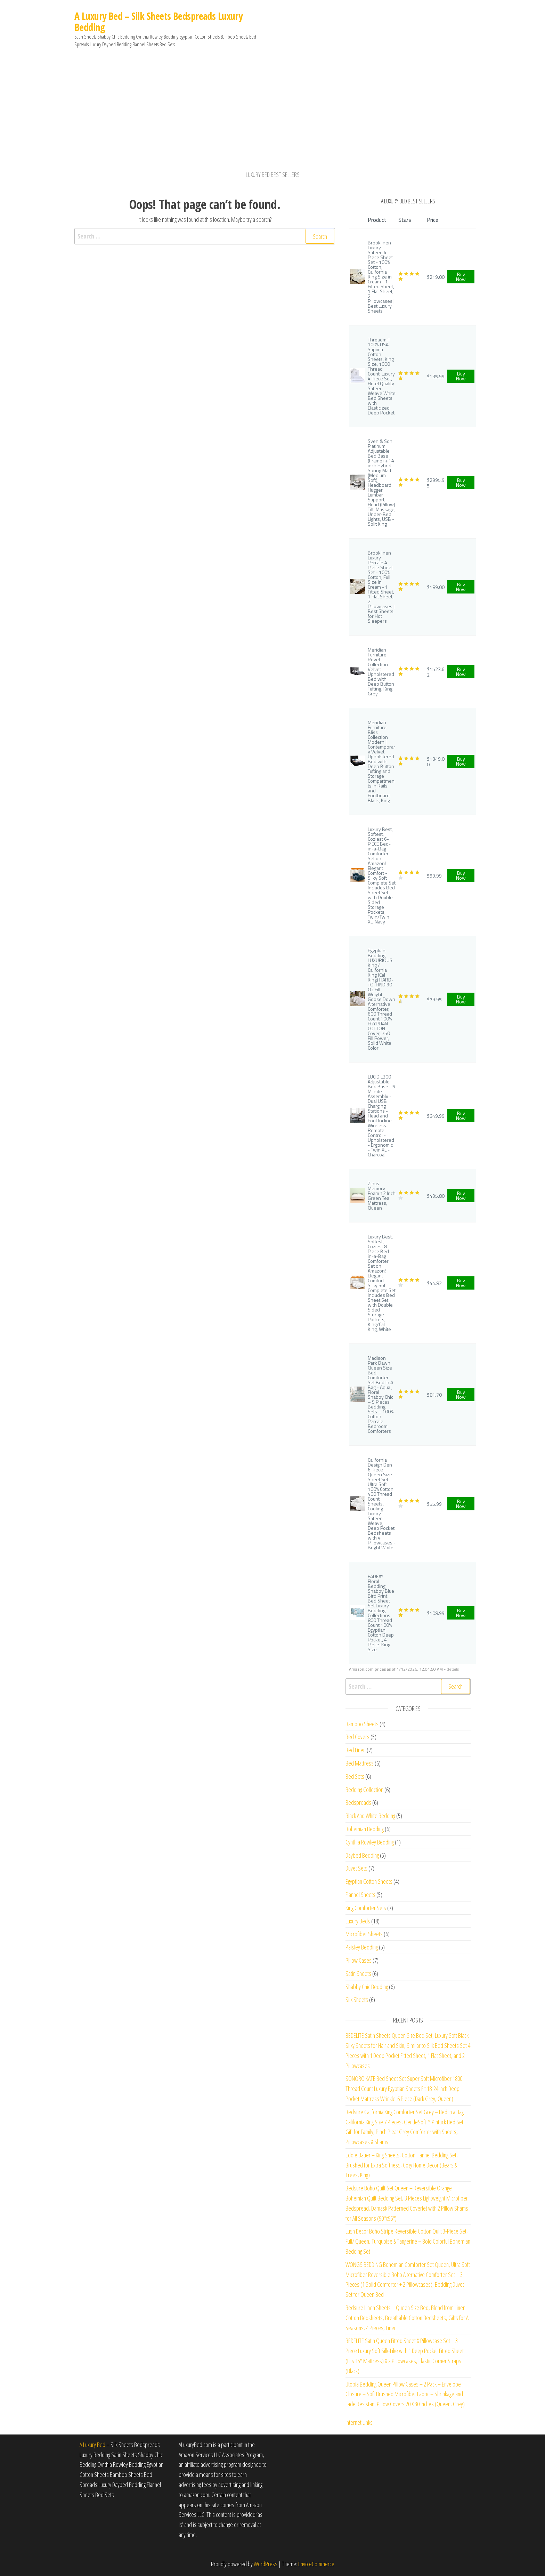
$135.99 (436, 376)
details (453, 1669)
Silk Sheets (356, 1999)
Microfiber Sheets (364, 1934)
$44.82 (434, 1283)
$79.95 (434, 999)
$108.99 (436, 1613)
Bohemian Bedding (364, 1829)
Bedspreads (358, 1802)
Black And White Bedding (370, 1815)
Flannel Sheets (360, 1894)
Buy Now (461, 276)
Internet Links (359, 2422)
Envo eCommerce (316, 2564)
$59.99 (434, 875)
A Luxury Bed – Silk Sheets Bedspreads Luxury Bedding (158, 21)
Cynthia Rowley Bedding (369, 1842)
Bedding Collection (364, 1789)
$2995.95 (436, 482)
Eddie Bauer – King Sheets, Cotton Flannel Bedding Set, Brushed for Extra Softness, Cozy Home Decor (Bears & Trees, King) (401, 2165)
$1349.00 (436, 761)
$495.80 (436, 1196)
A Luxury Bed (92, 2444)
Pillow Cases (358, 1960)
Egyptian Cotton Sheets (368, 1881)
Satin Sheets (358, 1973)
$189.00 (436, 587)
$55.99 (434, 1504)
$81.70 (434, 1394)
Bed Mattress (359, 1763)
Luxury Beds (357, 1921)
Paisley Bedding (361, 1947)
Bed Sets (354, 1776)
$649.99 (436, 1116)
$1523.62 (436, 671)
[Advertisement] (272, 111)
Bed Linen (355, 1750)
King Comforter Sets (365, 1908)
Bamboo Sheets (362, 1724)
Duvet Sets (356, 1868)
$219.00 (436, 277)
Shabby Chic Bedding (366, 1987)
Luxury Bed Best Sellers (273, 174)
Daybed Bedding (362, 1855)
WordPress (265, 2564)
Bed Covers (357, 1737)
